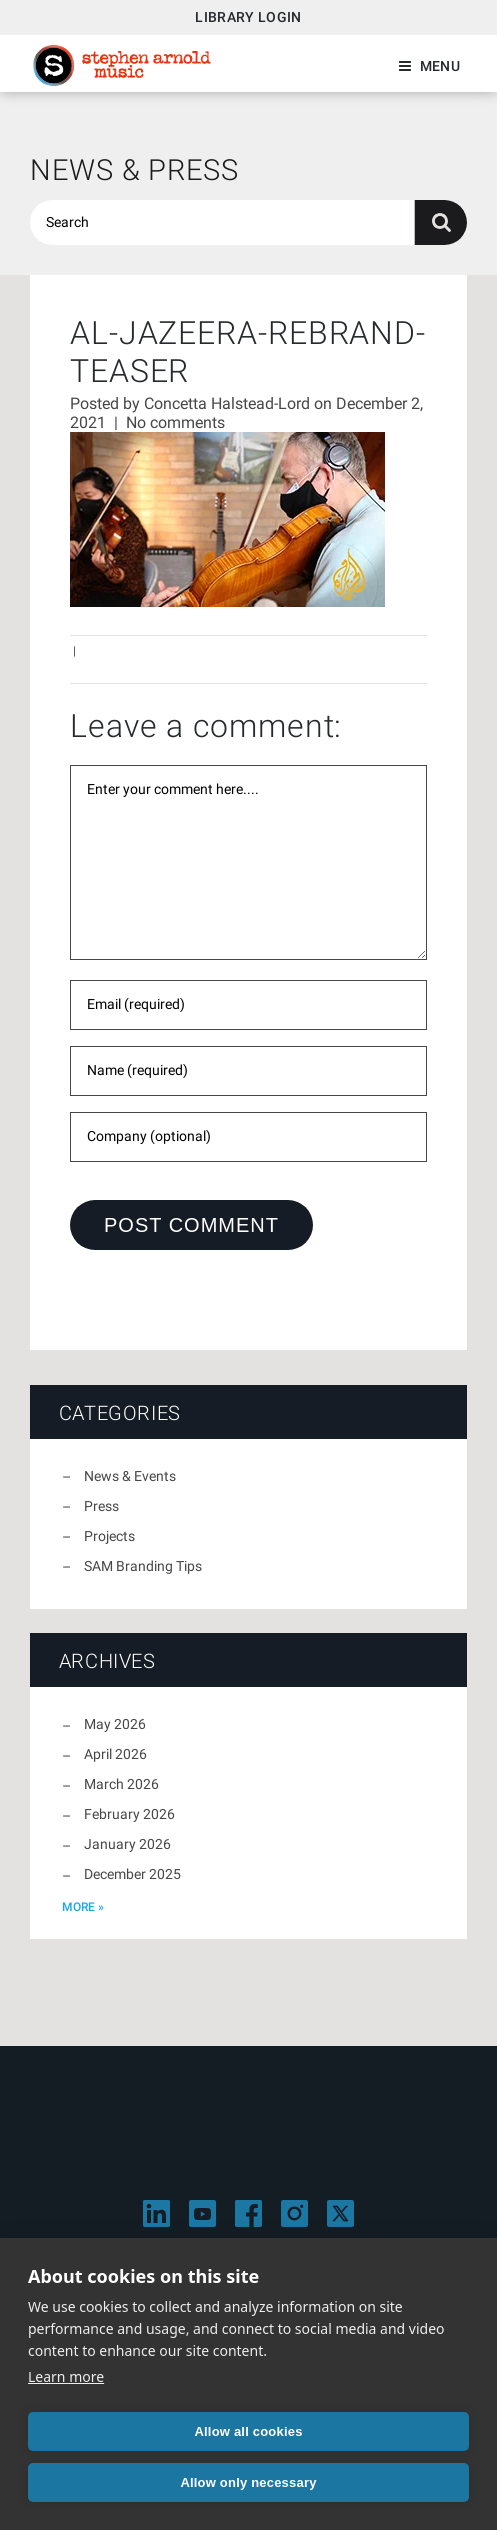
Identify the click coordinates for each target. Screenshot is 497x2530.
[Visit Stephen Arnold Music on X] (340, 2213)
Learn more (66, 2376)
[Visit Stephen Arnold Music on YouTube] (202, 2213)
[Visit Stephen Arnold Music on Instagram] (294, 2213)
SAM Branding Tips (143, 1566)
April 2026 (115, 1754)
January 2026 (127, 1844)
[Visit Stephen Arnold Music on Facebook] (248, 2213)
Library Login (248, 17)
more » (83, 1907)
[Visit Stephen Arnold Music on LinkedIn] (156, 2213)
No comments (175, 422)
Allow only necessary (248, 2482)
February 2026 (129, 1814)
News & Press (134, 170)
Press (101, 1506)
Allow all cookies (248, 2431)
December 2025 (132, 1874)
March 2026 (121, 1784)
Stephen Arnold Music (122, 65)
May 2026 (115, 1724)
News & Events (130, 1476)
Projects (109, 1536)
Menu (440, 66)
